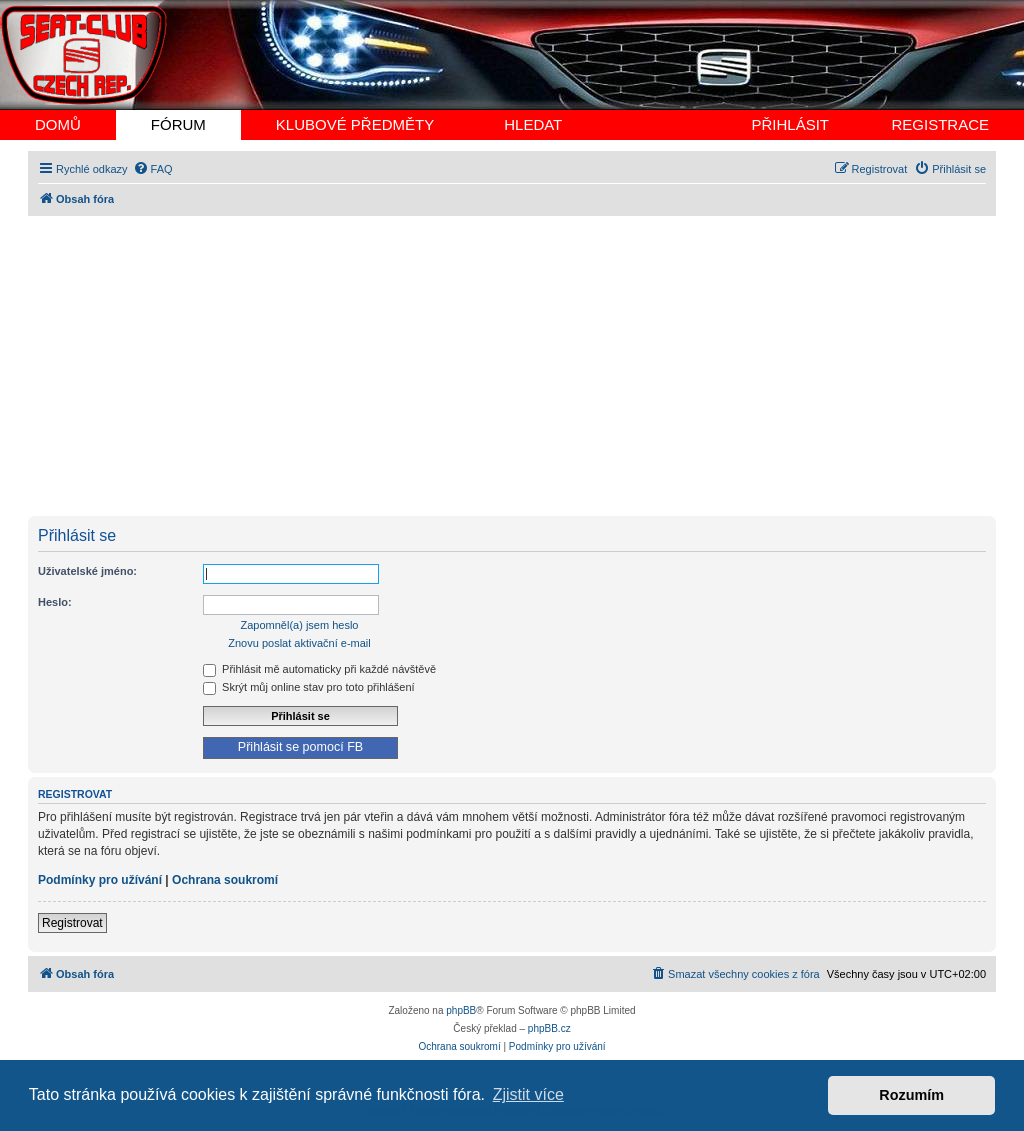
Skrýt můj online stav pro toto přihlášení (309, 687)
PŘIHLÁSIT (790, 124)
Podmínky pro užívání (100, 880)
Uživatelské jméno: (87, 571)
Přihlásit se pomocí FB (300, 747)
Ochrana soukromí (225, 880)
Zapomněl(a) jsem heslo (300, 625)
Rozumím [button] (911, 1095)
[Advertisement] (512, 366)
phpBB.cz (549, 1028)
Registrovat (72, 923)
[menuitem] (153, 169)
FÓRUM (178, 124)
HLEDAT (533, 124)
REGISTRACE (940, 124)
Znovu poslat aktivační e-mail (299, 643)
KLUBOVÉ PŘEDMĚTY (355, 124)
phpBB (461, 1010)
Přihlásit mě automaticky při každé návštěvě (319, 669)
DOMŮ (58, 124)
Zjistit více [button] (528, 1094)
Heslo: (55, 602)
